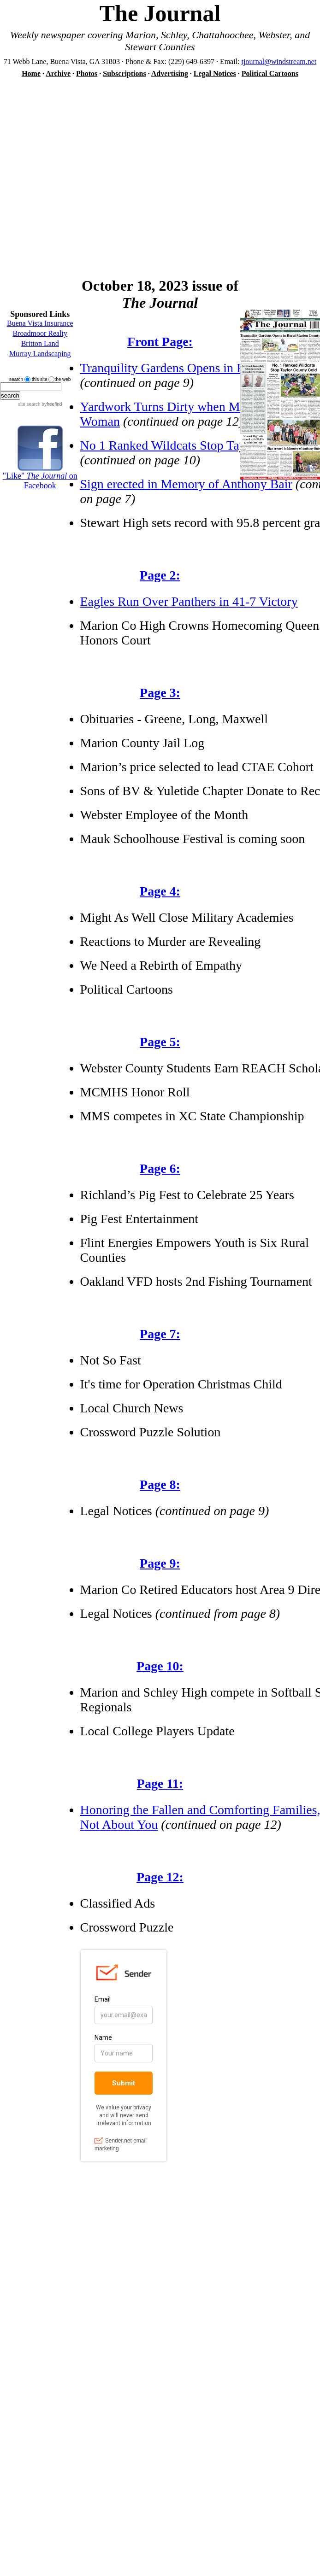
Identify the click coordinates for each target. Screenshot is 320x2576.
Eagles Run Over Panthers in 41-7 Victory (189, 601)
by (51, 404)
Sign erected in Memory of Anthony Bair (186, 484)
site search (29, 404)
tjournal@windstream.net (279, 61)
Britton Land (40, 343)
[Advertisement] (86, 172)
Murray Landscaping (40, 353)
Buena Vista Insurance (40, 323)
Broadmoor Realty (39, 333)
